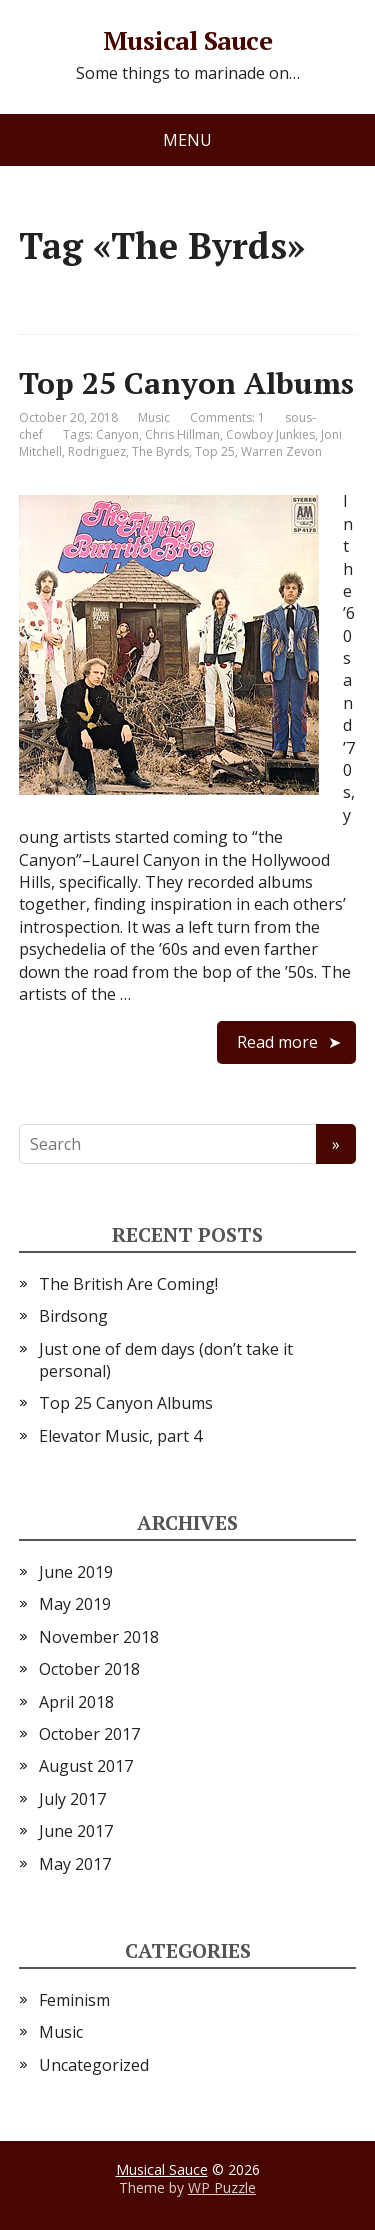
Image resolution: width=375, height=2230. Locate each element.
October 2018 (89, 1669)
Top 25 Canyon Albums (186, 383)
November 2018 (99, 1637)
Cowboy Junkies (270, 434)
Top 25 (215, 451)
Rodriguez (97, 451)
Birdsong (73, 1316)
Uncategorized (94, 2065)
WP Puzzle (222, 2187)
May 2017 (75, 1864)
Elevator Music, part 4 (120, 1436)
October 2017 (89, 1734)
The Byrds (160, 451)
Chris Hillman (182, 434)
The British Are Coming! (128, 1284)
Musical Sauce (187, 41)
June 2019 (76, 1572)
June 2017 (76, 1831)
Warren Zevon (281, 451)
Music (154, 417)
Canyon (117, 434)
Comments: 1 (227, 417)
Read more (277, 1042)
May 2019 (75, 1604)
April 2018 (76, 1702)
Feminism (74, 2000)
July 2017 (72, 1799)
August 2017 (86, 1766)
